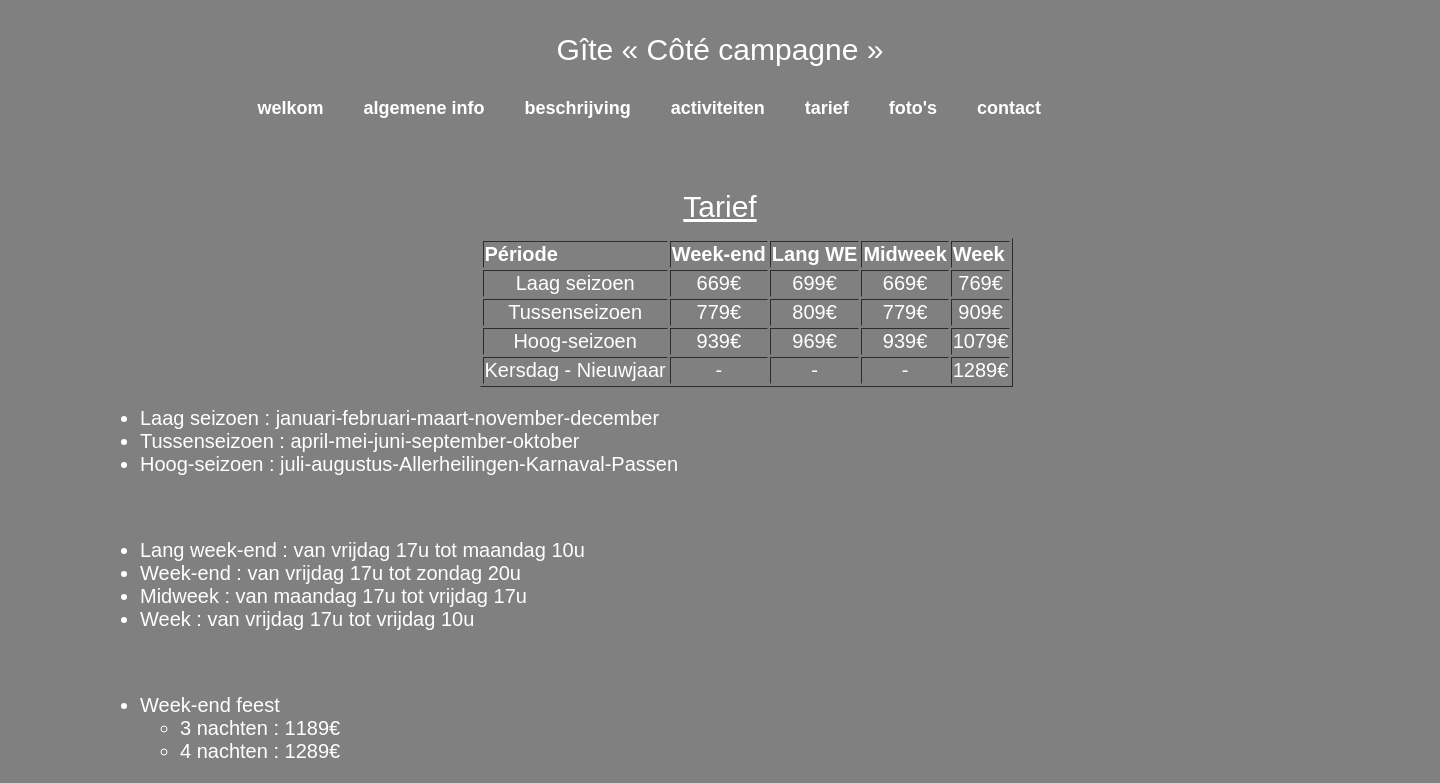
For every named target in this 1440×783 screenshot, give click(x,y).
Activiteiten (718, 108)
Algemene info (424, 108)
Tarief (827, 108)
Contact (1009, 108)
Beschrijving (578, 108)
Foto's (913, 108)
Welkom (291, 108)
